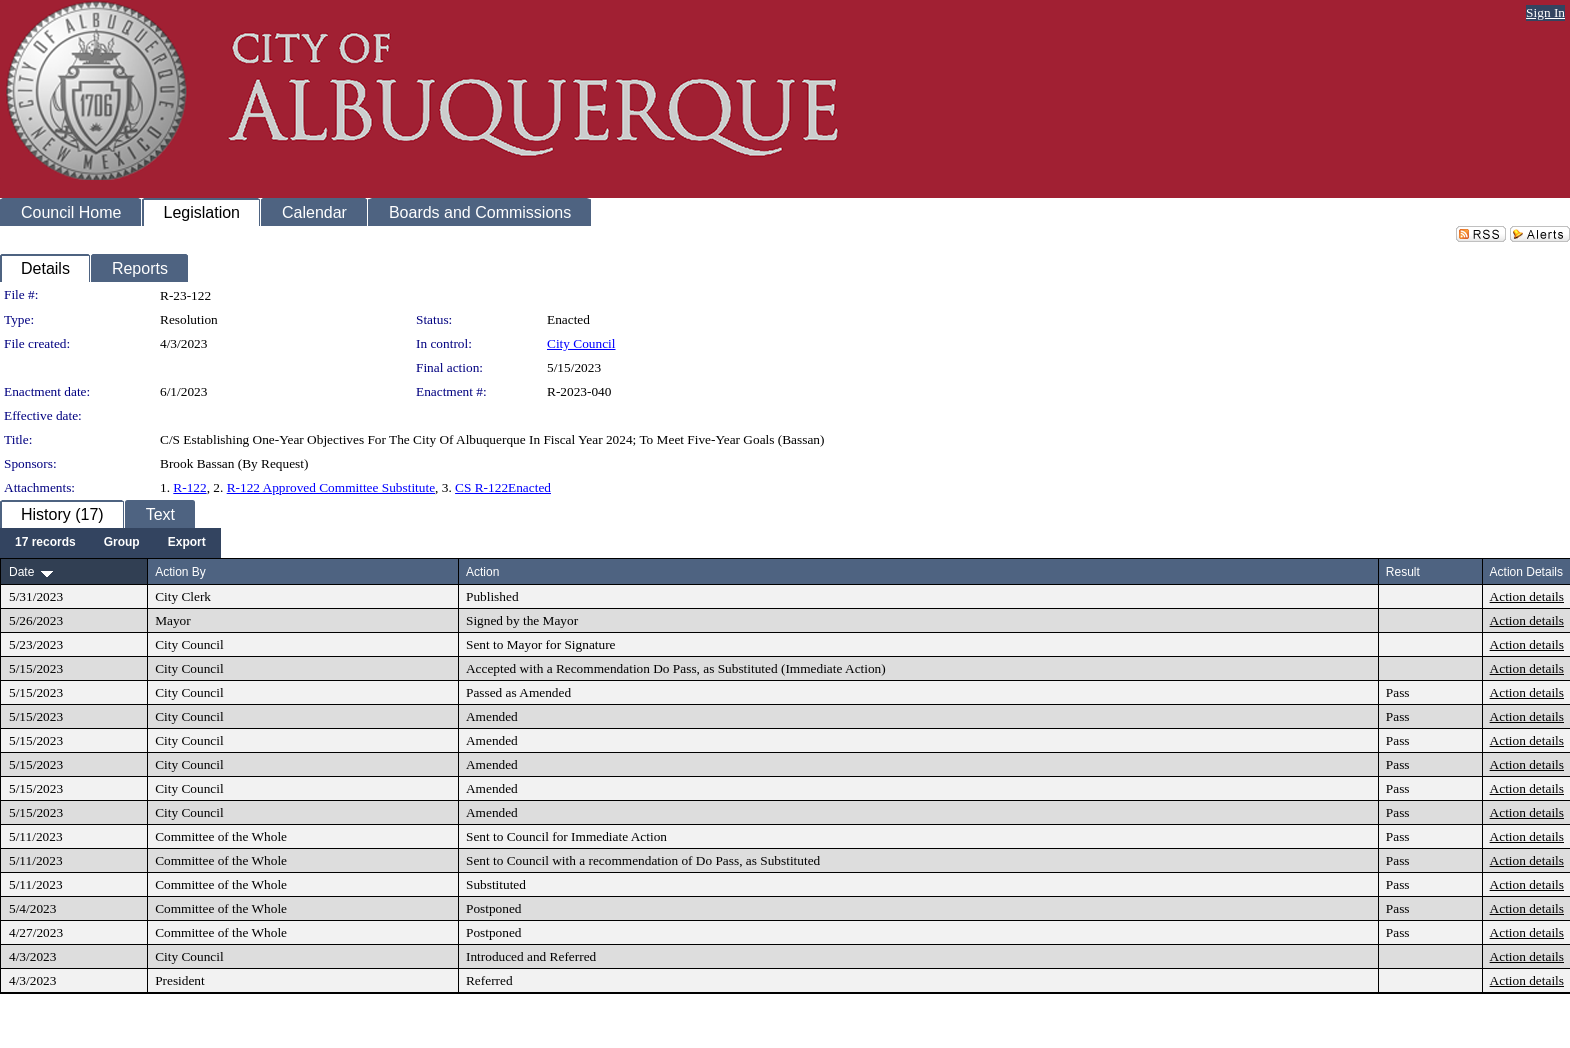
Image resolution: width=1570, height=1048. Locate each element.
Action (482, 572)
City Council (581, 343)
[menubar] (110, 543)
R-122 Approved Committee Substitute (331, 487)
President (180, 980)
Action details (1527, 596)
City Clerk (183, 596)
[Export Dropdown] (187, 543)
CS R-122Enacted (503, 487)
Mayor (173, 620)
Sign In (1545, 12)
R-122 (189, 487)
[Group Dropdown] (122, 543)
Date (21, 572)
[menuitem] (45, 543)
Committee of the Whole (221, 836)
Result (1403, 572)
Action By (180, 572)
